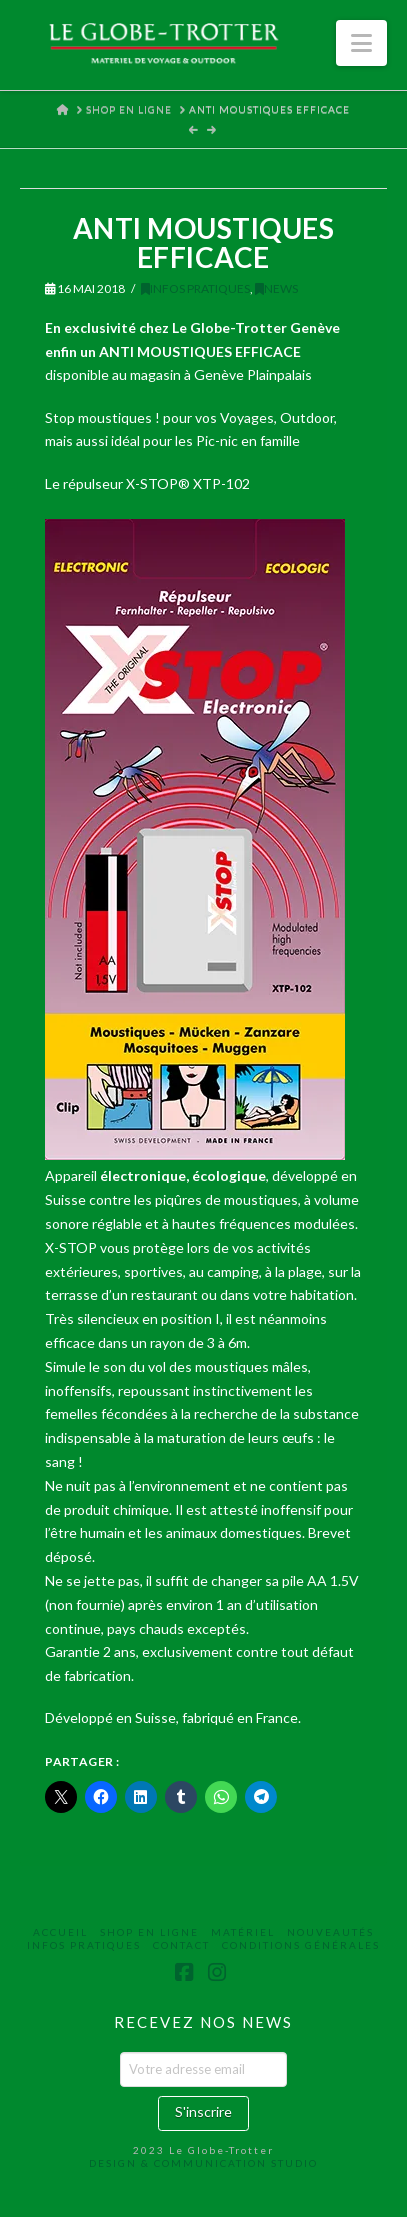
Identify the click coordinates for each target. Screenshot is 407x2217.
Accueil (60, 1932)
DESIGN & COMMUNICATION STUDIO (203, 2163)
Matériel (243, 1932)
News (276, 288)
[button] (361, 43)
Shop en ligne (149, 1932)
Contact (181, 1945)
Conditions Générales (301, 1945)
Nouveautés (330, 1932)
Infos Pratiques (195, 288)
